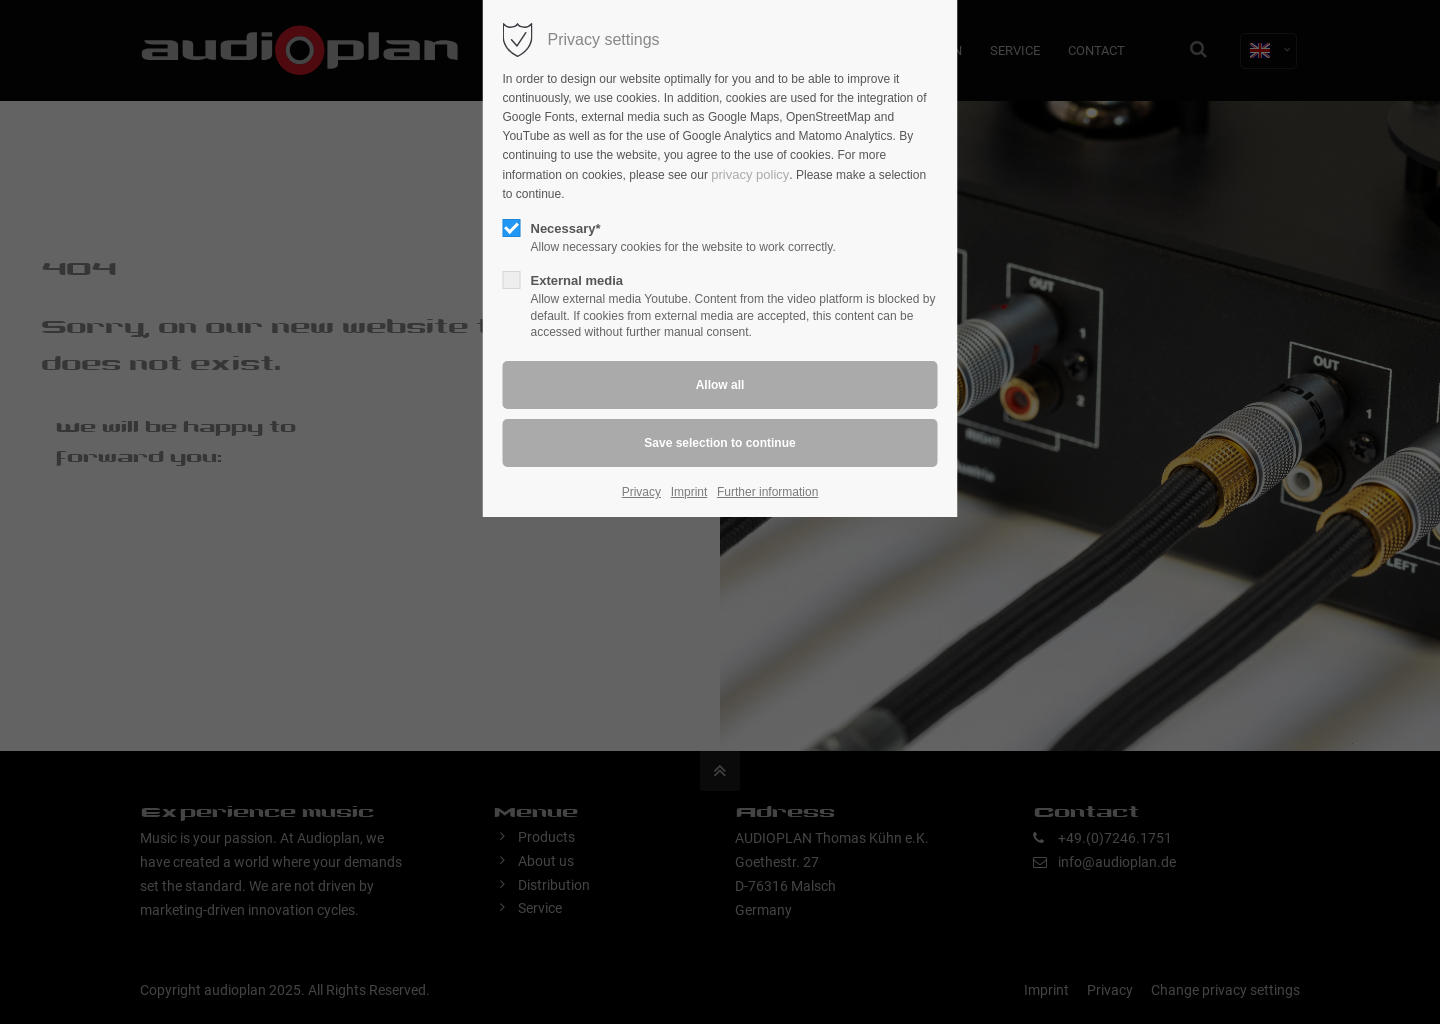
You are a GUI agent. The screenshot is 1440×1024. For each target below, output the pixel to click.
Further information (767, 492)
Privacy (641, 492)
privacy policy (750, 174)
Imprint (689, 492)
